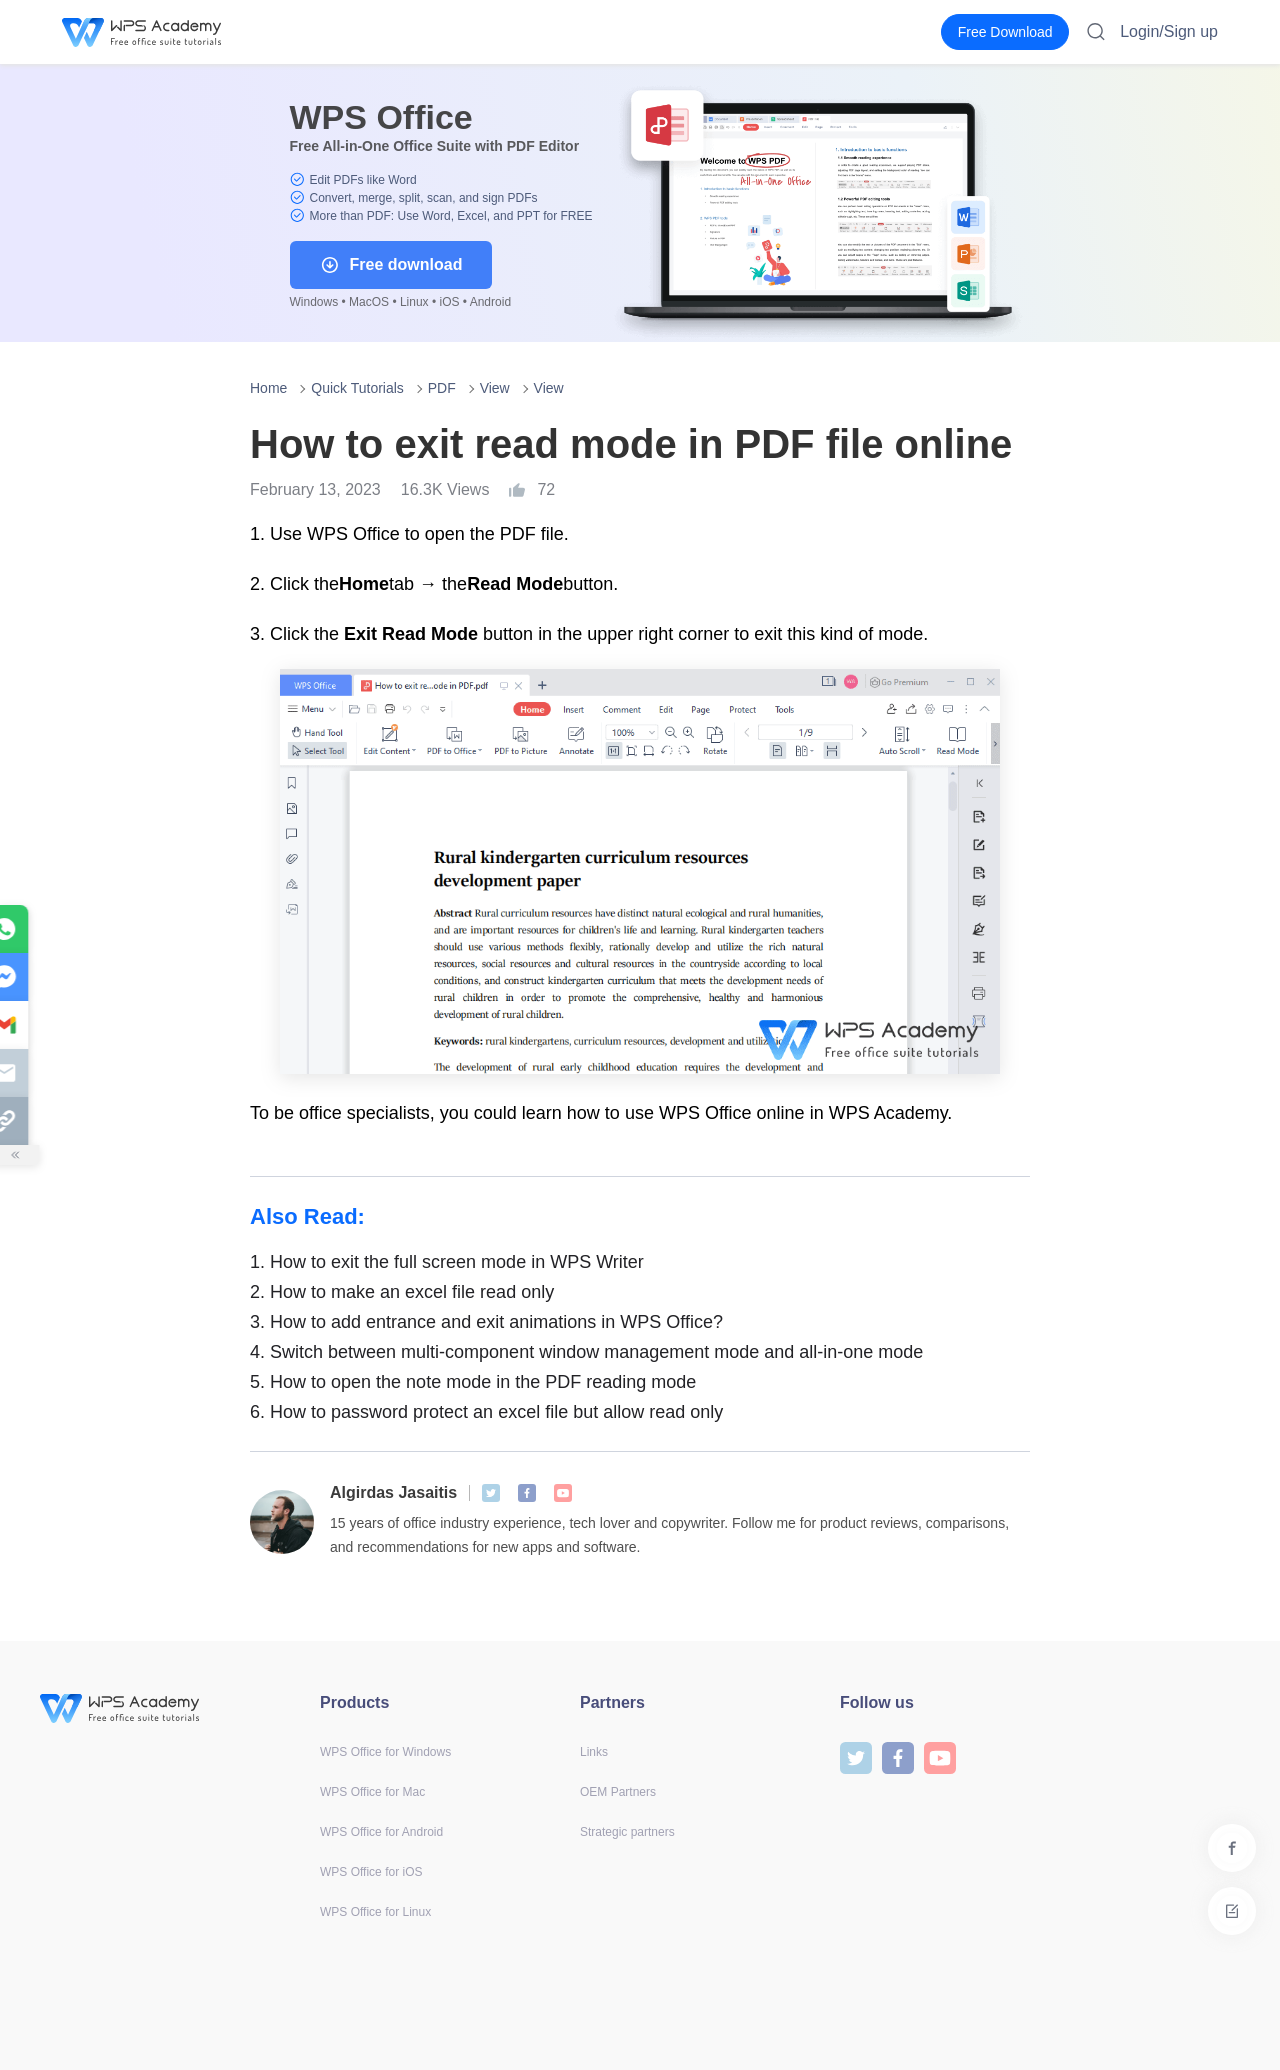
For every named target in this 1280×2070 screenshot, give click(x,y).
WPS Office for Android (381, 1832)
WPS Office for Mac (372, 1792)
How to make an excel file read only (402, 1292)
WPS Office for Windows (385, 1752)
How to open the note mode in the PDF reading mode (473, 1382)
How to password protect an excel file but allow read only (486, 1412)
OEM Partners (618, 1792)
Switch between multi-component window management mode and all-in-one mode (586, 1352)
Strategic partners (627, 1832)
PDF (442, 388)
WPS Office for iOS (371, 1872)
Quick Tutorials (357, 388)
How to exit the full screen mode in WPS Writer (447, 1262)
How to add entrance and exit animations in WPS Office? (486, 1322)
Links (594, 1752)
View (495, 388)
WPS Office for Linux (375, 1912)
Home (268, 388)
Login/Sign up (1169, 31)
